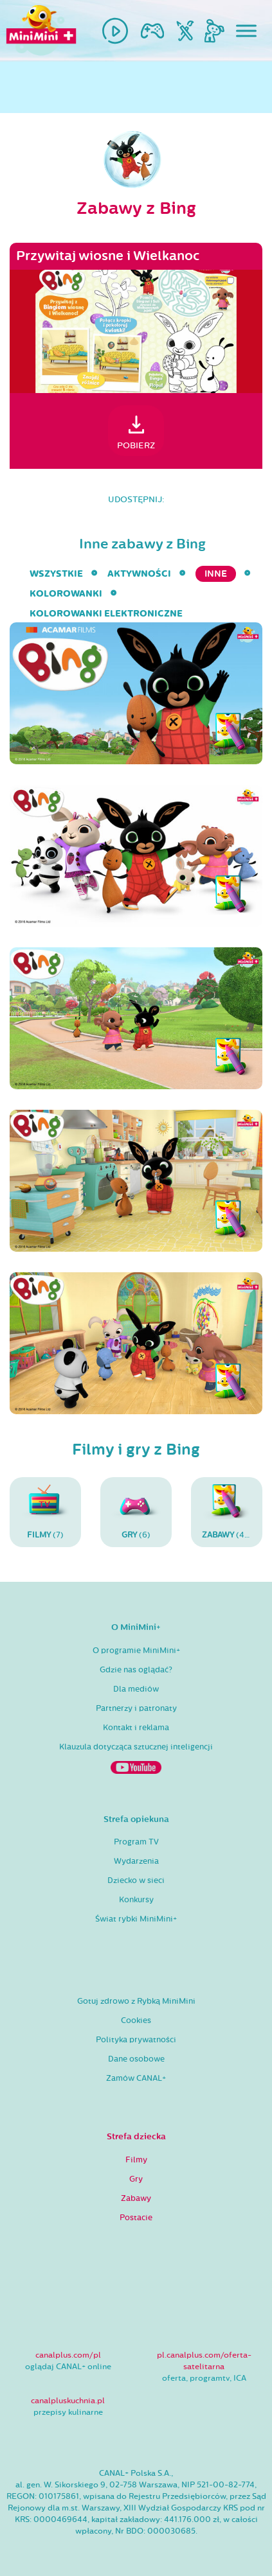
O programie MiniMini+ (136, 1650)
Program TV (136, 1842)
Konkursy (136, 1900)
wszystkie (56, 574)
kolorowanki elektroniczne (106, 614)
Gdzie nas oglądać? (136, 1670)
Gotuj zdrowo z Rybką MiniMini (136, 2001)
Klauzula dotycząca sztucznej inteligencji (136, 1747)
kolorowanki (66, 594)
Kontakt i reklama (136, 1727)
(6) (136, 1511)
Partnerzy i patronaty (136, 1708)
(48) (227, 1511)
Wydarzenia (136, 1861)
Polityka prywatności (136, 2040)
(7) (45, 1511)
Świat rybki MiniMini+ (136, 1919)
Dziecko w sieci (136, 1880)
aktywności (139, 574)
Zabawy (136, 2198)
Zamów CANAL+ (136, 2078)
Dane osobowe (136, 2059)
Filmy (136, 2160)
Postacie (136, 2217)
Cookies (136, 2020)
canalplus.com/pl (68, 2355)
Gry (136, 2179)
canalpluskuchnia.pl (68, 2400)
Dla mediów (136, 1689)
